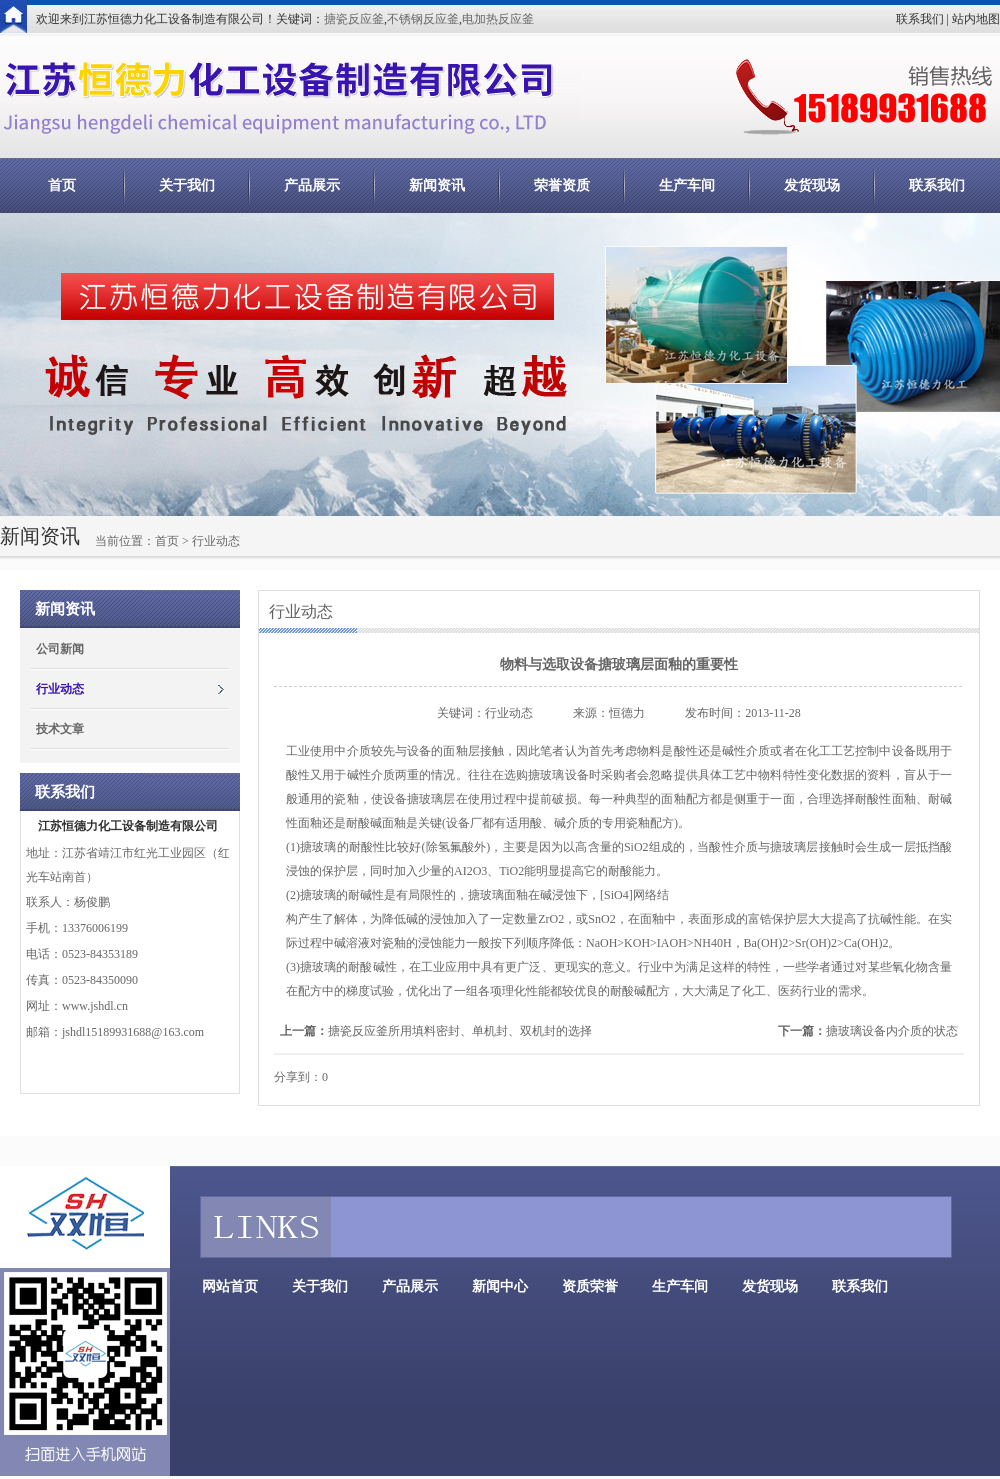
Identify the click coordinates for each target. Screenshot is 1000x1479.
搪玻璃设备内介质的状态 (892, 1031)
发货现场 (812, 185)
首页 (62, 185)
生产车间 (687, 185)
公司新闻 (60, 649)
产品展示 (312, 185)
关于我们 (187, 185)
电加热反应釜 (498, 19)
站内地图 (976, 19)
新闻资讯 (437, 185)
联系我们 (920, 19)
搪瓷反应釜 (354, 19)
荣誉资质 (562, 185)
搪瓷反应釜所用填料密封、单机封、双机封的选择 (460, 1031)
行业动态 (60, 689)
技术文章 (60, 729)
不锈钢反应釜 (423, 19)
